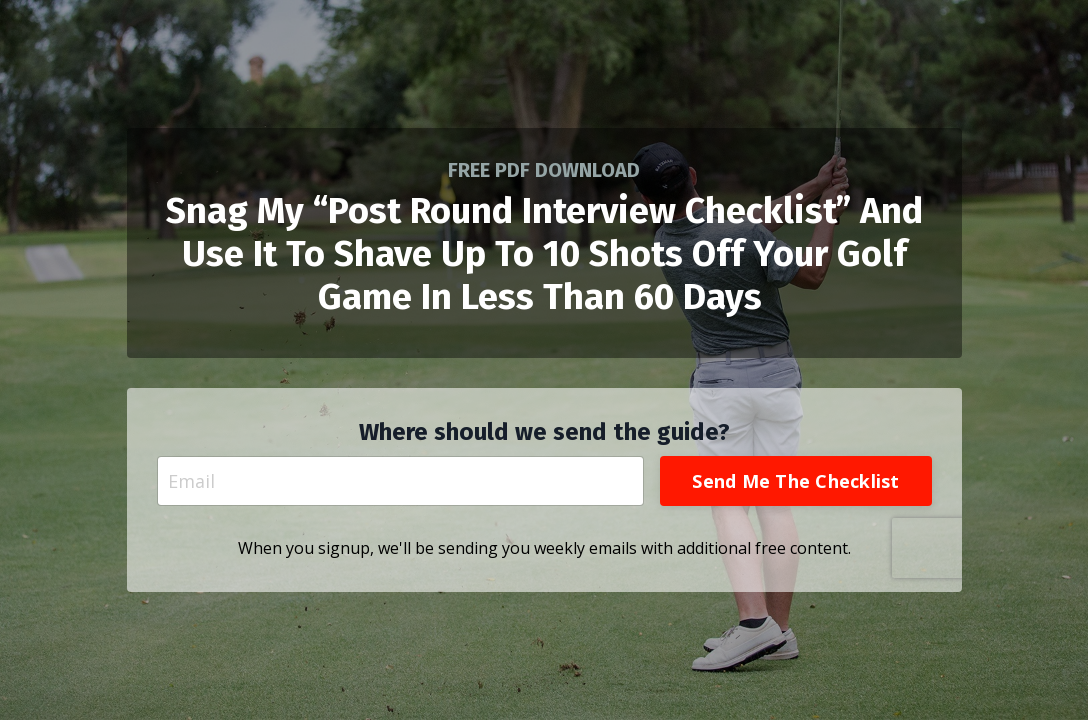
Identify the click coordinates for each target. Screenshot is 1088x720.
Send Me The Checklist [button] (795, 481)
